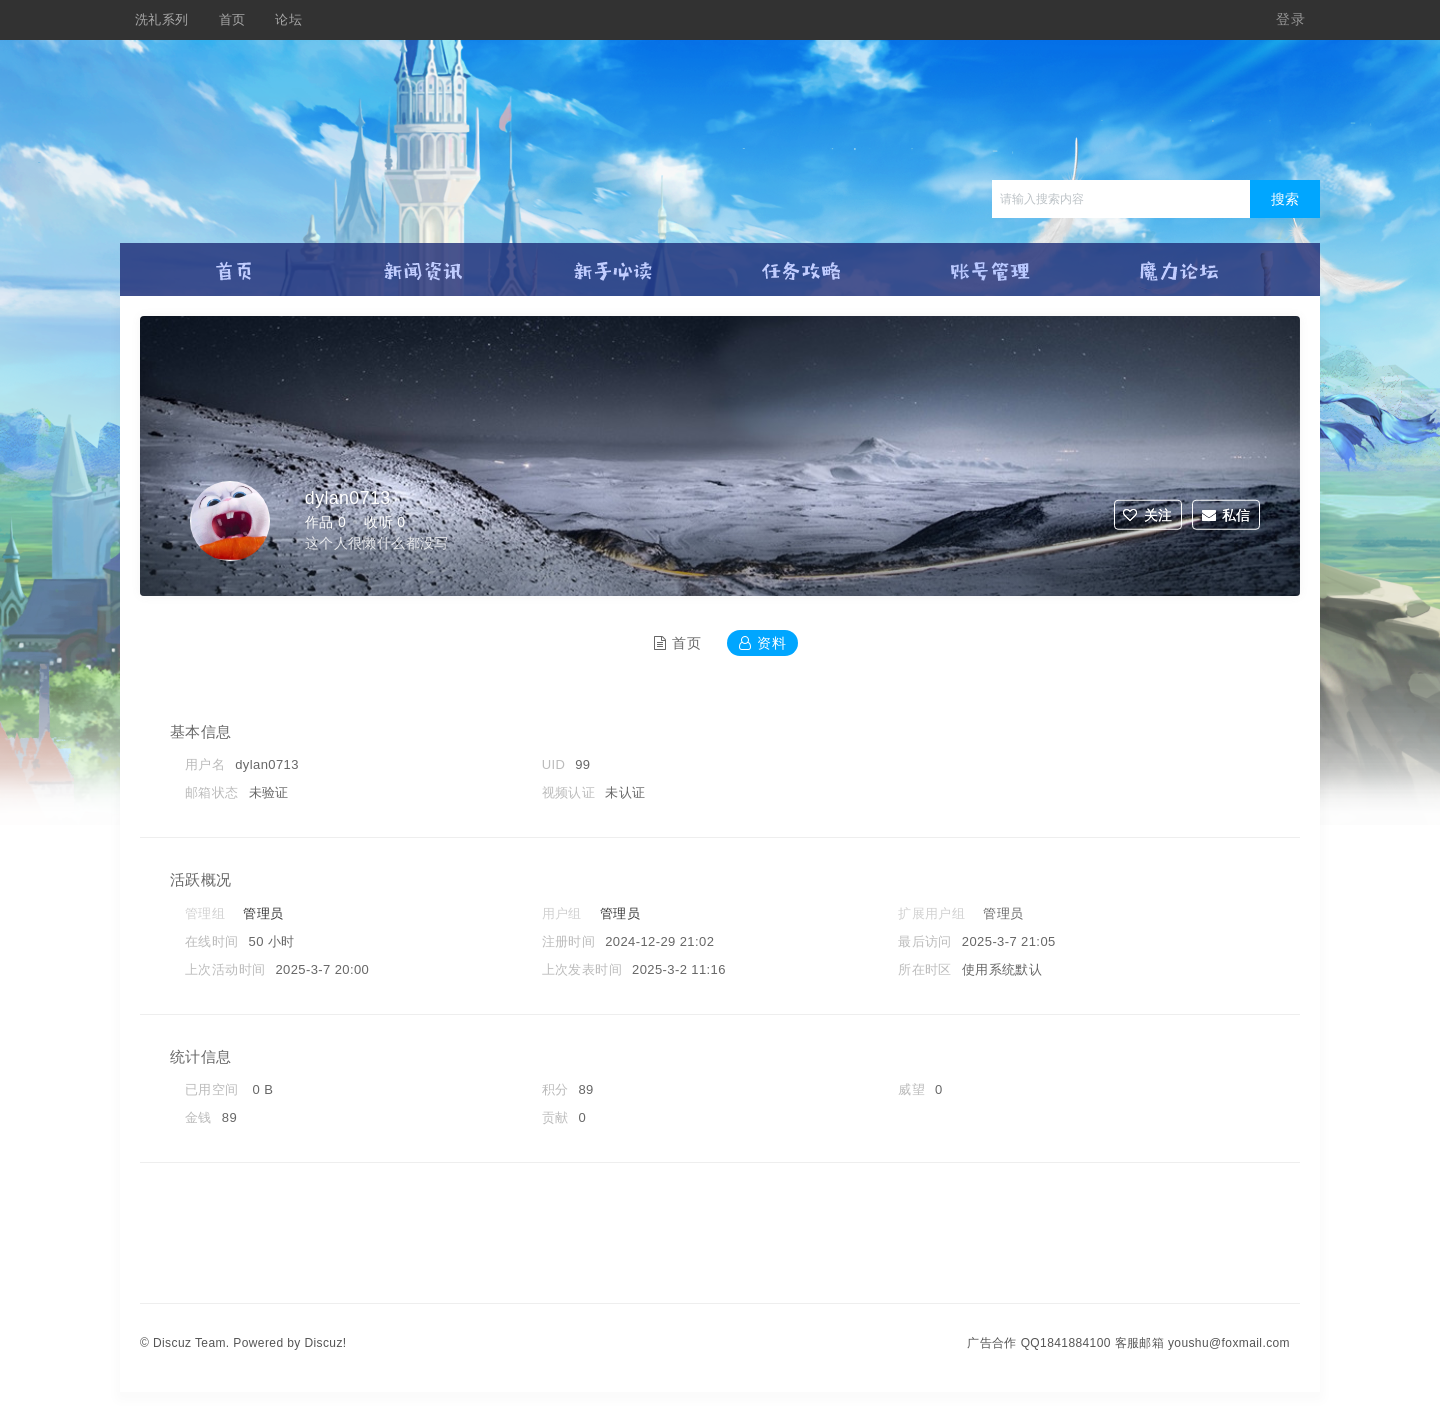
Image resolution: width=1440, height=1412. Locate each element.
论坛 (288, 19)
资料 (762, 643)
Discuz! (325, 1343)
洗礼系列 (162, 19)
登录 (1290, 19)
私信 (1226, 514)
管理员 (263, 913)
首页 (232, 19)
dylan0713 (353, 499)
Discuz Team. (191, 1343)
